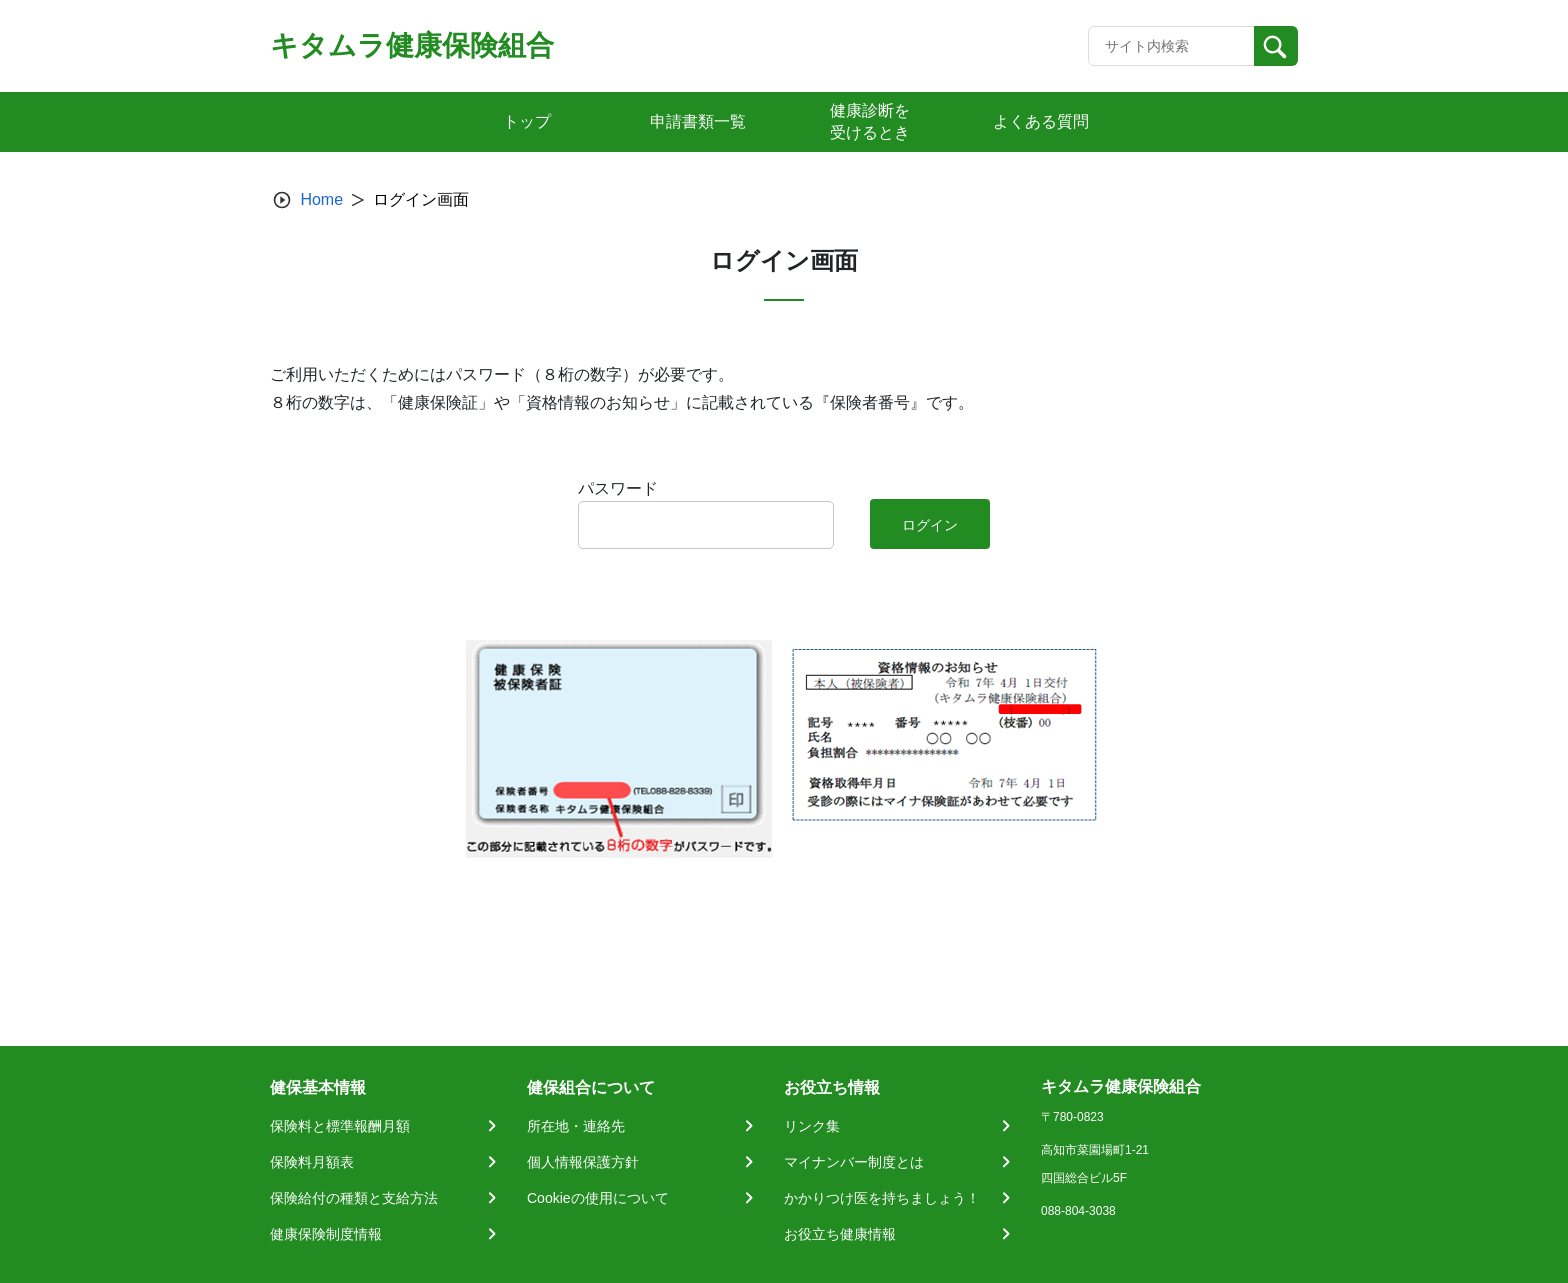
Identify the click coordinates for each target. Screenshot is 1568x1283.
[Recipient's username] (1171, 46)
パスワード (618, 488)
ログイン (930, 525)
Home (321, 199)
